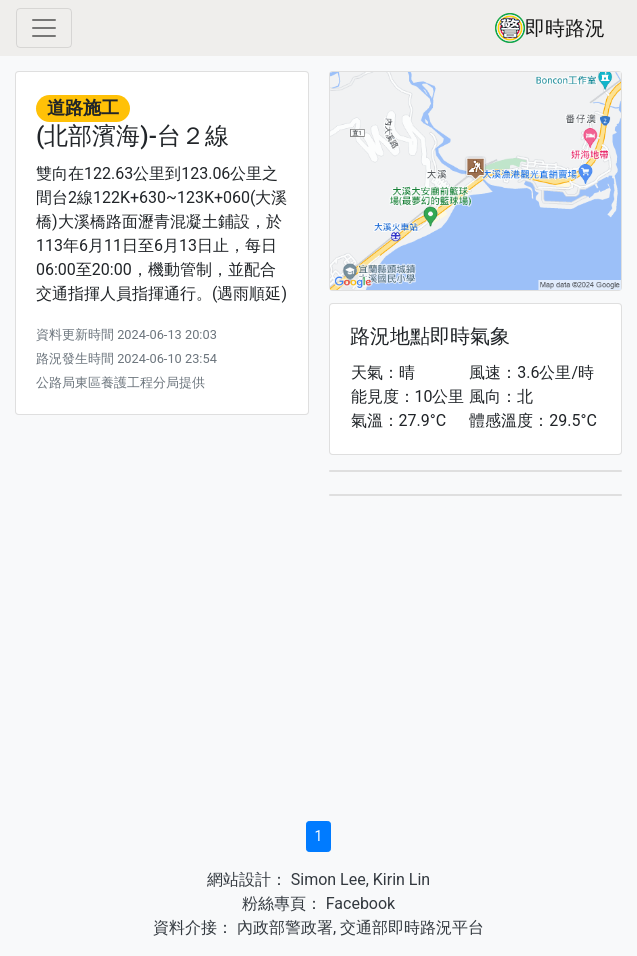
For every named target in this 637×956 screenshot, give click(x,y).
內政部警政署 (283, 927)
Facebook (358, 903)
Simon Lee (326, 879)
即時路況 (550, 28)
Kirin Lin (401, 879)
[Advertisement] (318, 665)
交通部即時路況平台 (412, 927)
